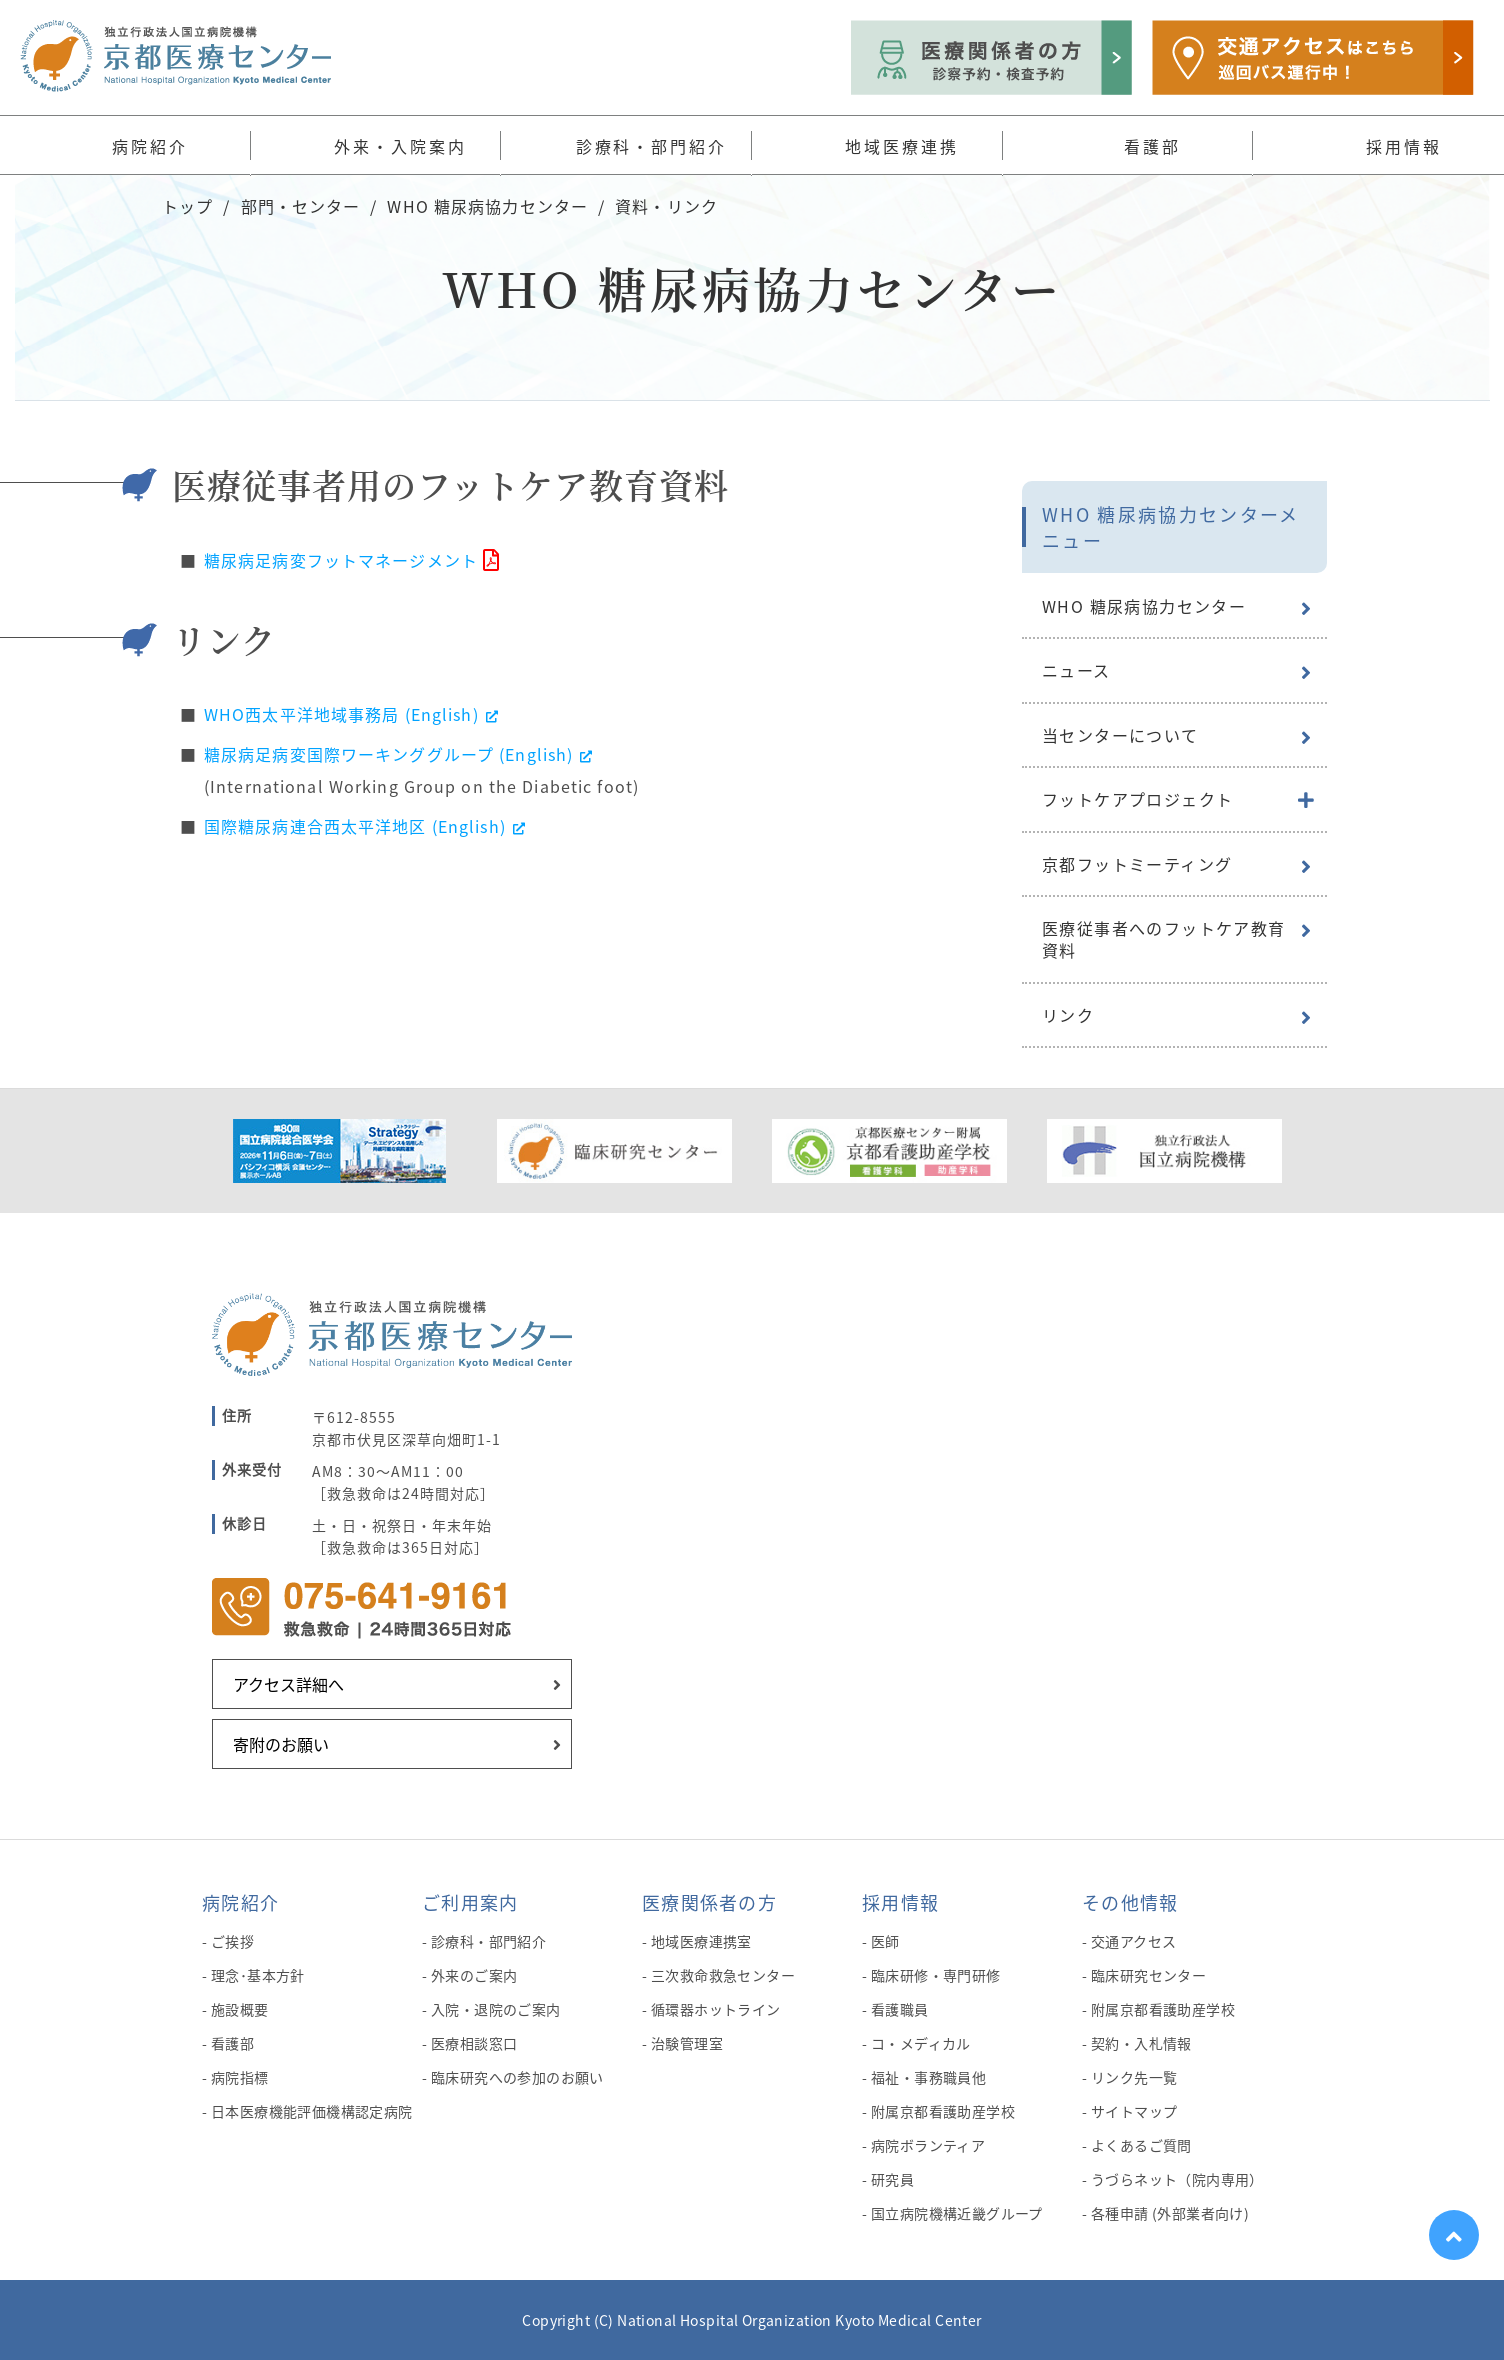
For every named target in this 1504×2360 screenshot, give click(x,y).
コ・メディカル (921, 2043)
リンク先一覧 (1134, 2077)
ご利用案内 (470, 1902)
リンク (1068, 1015)
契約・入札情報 (1141, 2043)
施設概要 (240, 2009)
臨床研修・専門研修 (936, 1975)
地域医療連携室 (701, 1941)
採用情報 (900, 1902)
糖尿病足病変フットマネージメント (341, 560)
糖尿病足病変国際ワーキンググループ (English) (399, 754)
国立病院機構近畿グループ (957, 2213)
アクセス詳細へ (288, 1684)
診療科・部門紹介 (488, 1941)
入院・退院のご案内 (496, 2009)
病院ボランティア (928, 2145)
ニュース (1076, 670)
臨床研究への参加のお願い (517, 2077)
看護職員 (900, 2009)
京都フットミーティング (1137, 864)
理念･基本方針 (258, 1975)
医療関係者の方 (709, 1902)
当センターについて (1120, 735)
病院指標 (240, 2077)
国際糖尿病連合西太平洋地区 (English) (365, 826)
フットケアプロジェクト (1137, 799)
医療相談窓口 (474, 2043)
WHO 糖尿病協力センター (487, 206)
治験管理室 (687, 2043)
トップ (187, 206)
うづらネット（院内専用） (1177, 2179)
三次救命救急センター (723, 1975)
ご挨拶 (232, 1941)
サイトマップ (1134, 2111)
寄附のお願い (281, 1744)
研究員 (892, 2179)
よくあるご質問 (1141, 2145)
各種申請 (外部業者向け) (1170, 2213)
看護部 (232, 2043)
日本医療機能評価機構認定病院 (312, 2111)
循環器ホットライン (716, 2009)
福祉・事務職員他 (928, 2077)
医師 (885, 1941)
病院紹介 (240, 1902)
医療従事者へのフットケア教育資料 (1164, 939)
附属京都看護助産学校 (943, 2111)
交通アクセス (1134, 1941)
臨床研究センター (1148, 1975)
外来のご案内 (474, 1975)
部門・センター (301, 206)
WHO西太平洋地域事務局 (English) (352, 714)
